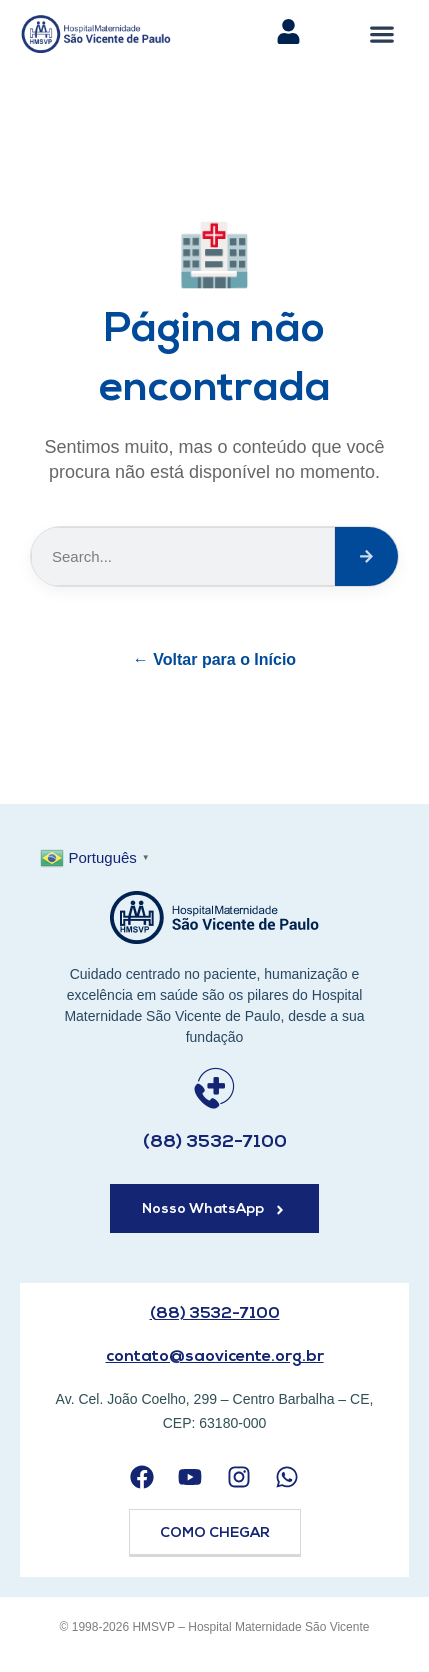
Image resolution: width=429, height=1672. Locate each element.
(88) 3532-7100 (215, 1142)
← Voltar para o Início (214, 659)
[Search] (366, 556)
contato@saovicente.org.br (215, 1357)
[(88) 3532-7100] (214, 1088)
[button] (382, 33)
